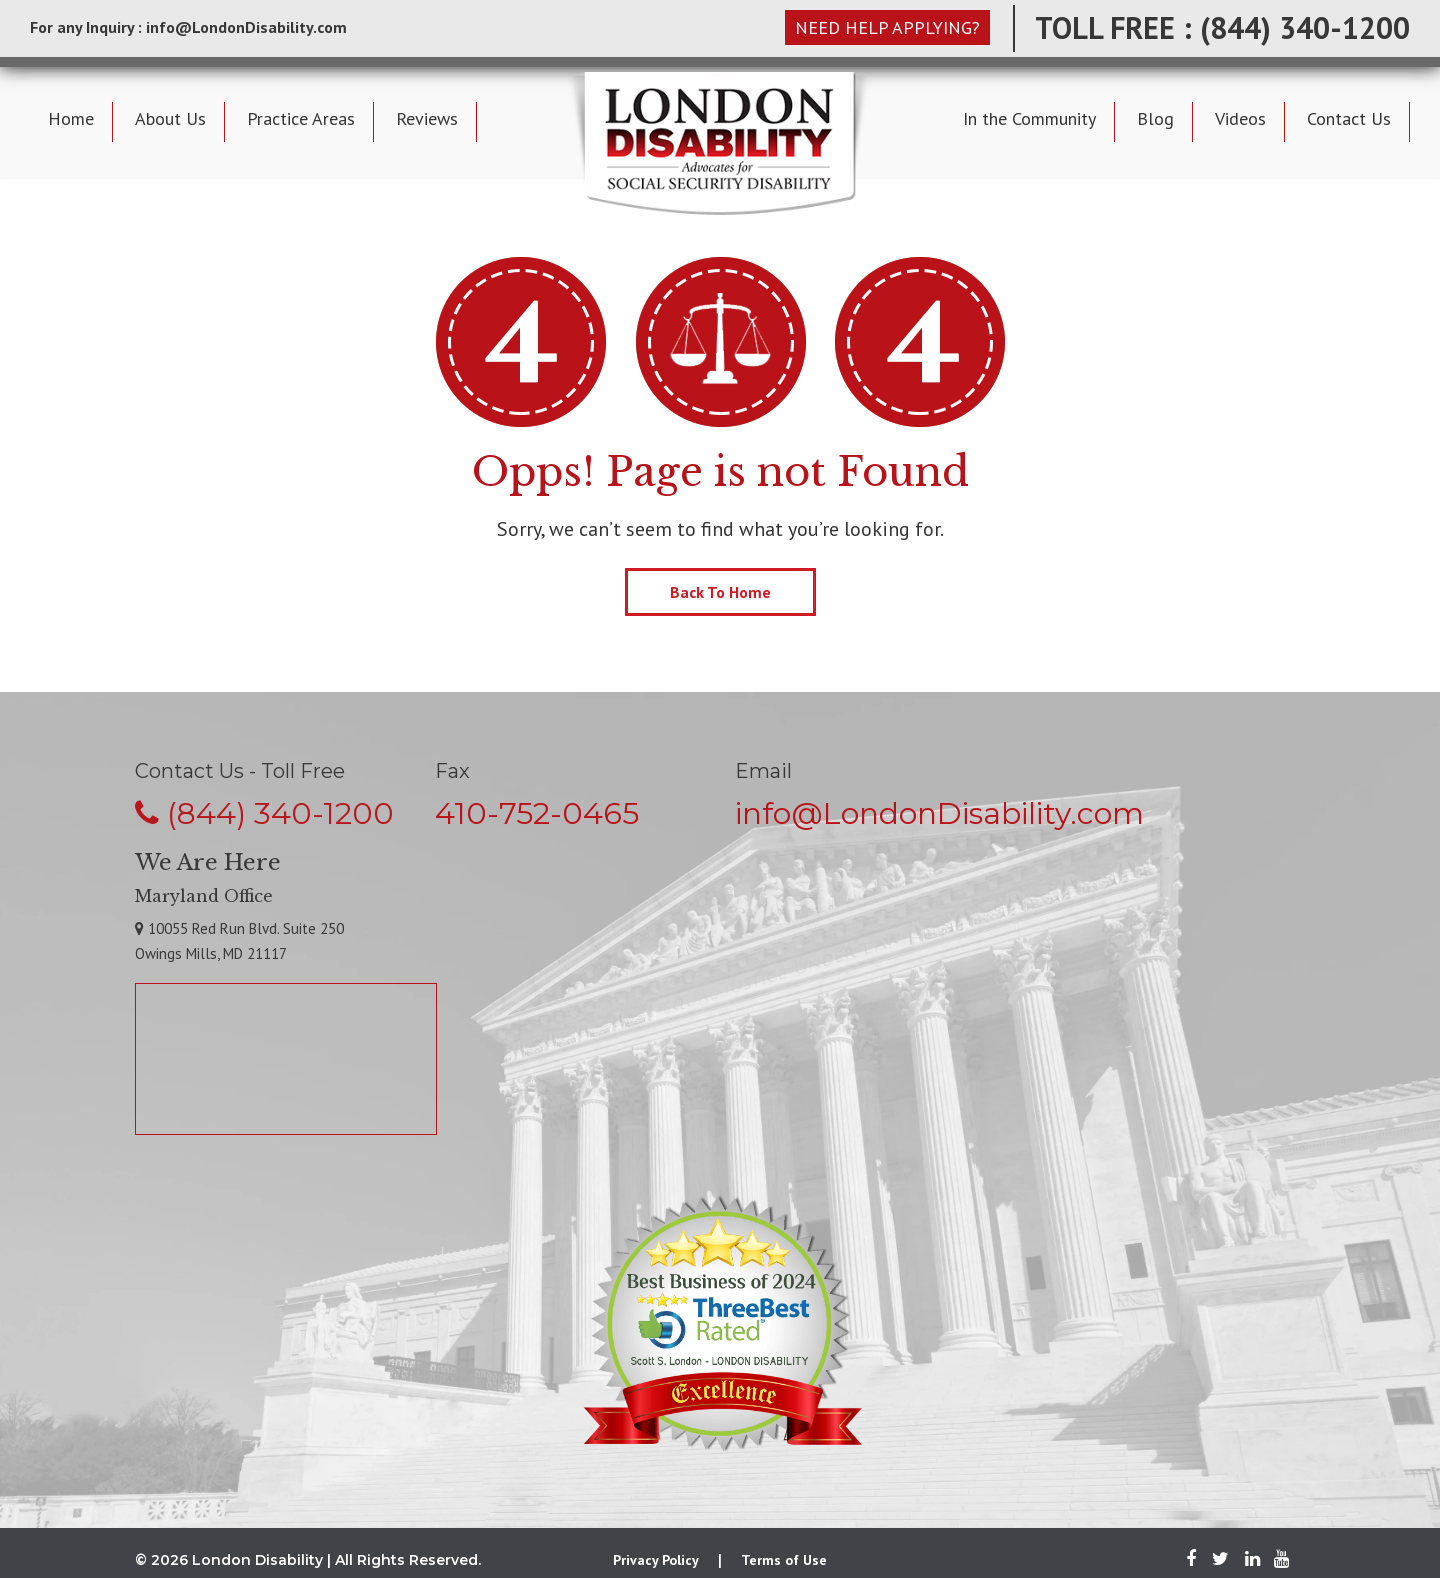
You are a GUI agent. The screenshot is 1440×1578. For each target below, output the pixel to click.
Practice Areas (301, 118)
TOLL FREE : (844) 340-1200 (1222, 27)
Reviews (427, 118)
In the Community (1029, 118)
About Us (170, 118)
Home (71, 118)
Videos (1240, 118)
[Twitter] (1220, 1560)
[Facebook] (1191, 1560)
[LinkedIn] (1252, 1560)
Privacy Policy (656, 1560)
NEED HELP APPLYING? (887, 27)
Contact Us (1349, 118)
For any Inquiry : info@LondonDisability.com (188, 27)
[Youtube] (1276, 1560)
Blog (1155, 118)
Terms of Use (784, 1560)
